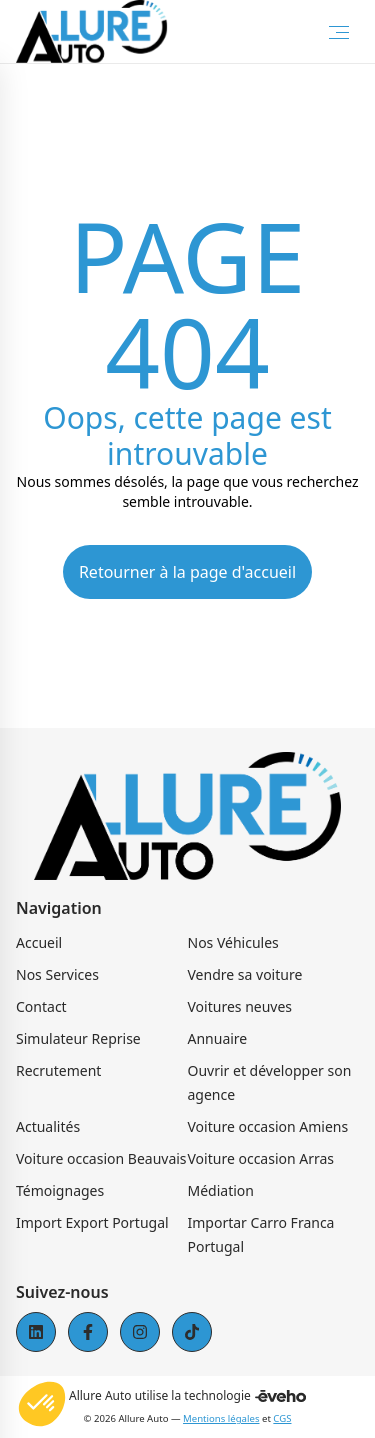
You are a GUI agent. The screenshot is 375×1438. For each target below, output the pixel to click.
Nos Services (57, 974)
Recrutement (58, 1070)
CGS (282, 1418)
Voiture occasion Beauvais (101, 1158)
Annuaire (218, 1038)
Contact (41, 1006)
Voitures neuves (240, 1006)
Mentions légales (221, 1418)
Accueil (39, 942)
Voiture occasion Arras (261, 1158)
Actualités (48, 1126)
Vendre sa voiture (245, 974)
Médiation (221, 1190)
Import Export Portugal (92, 1222)
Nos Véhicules (233, 942)
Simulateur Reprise (78, 1038)
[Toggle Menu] (339, 32)
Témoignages (60, 1190)
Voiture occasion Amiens (268, 1126)
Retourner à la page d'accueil (187, 572)
